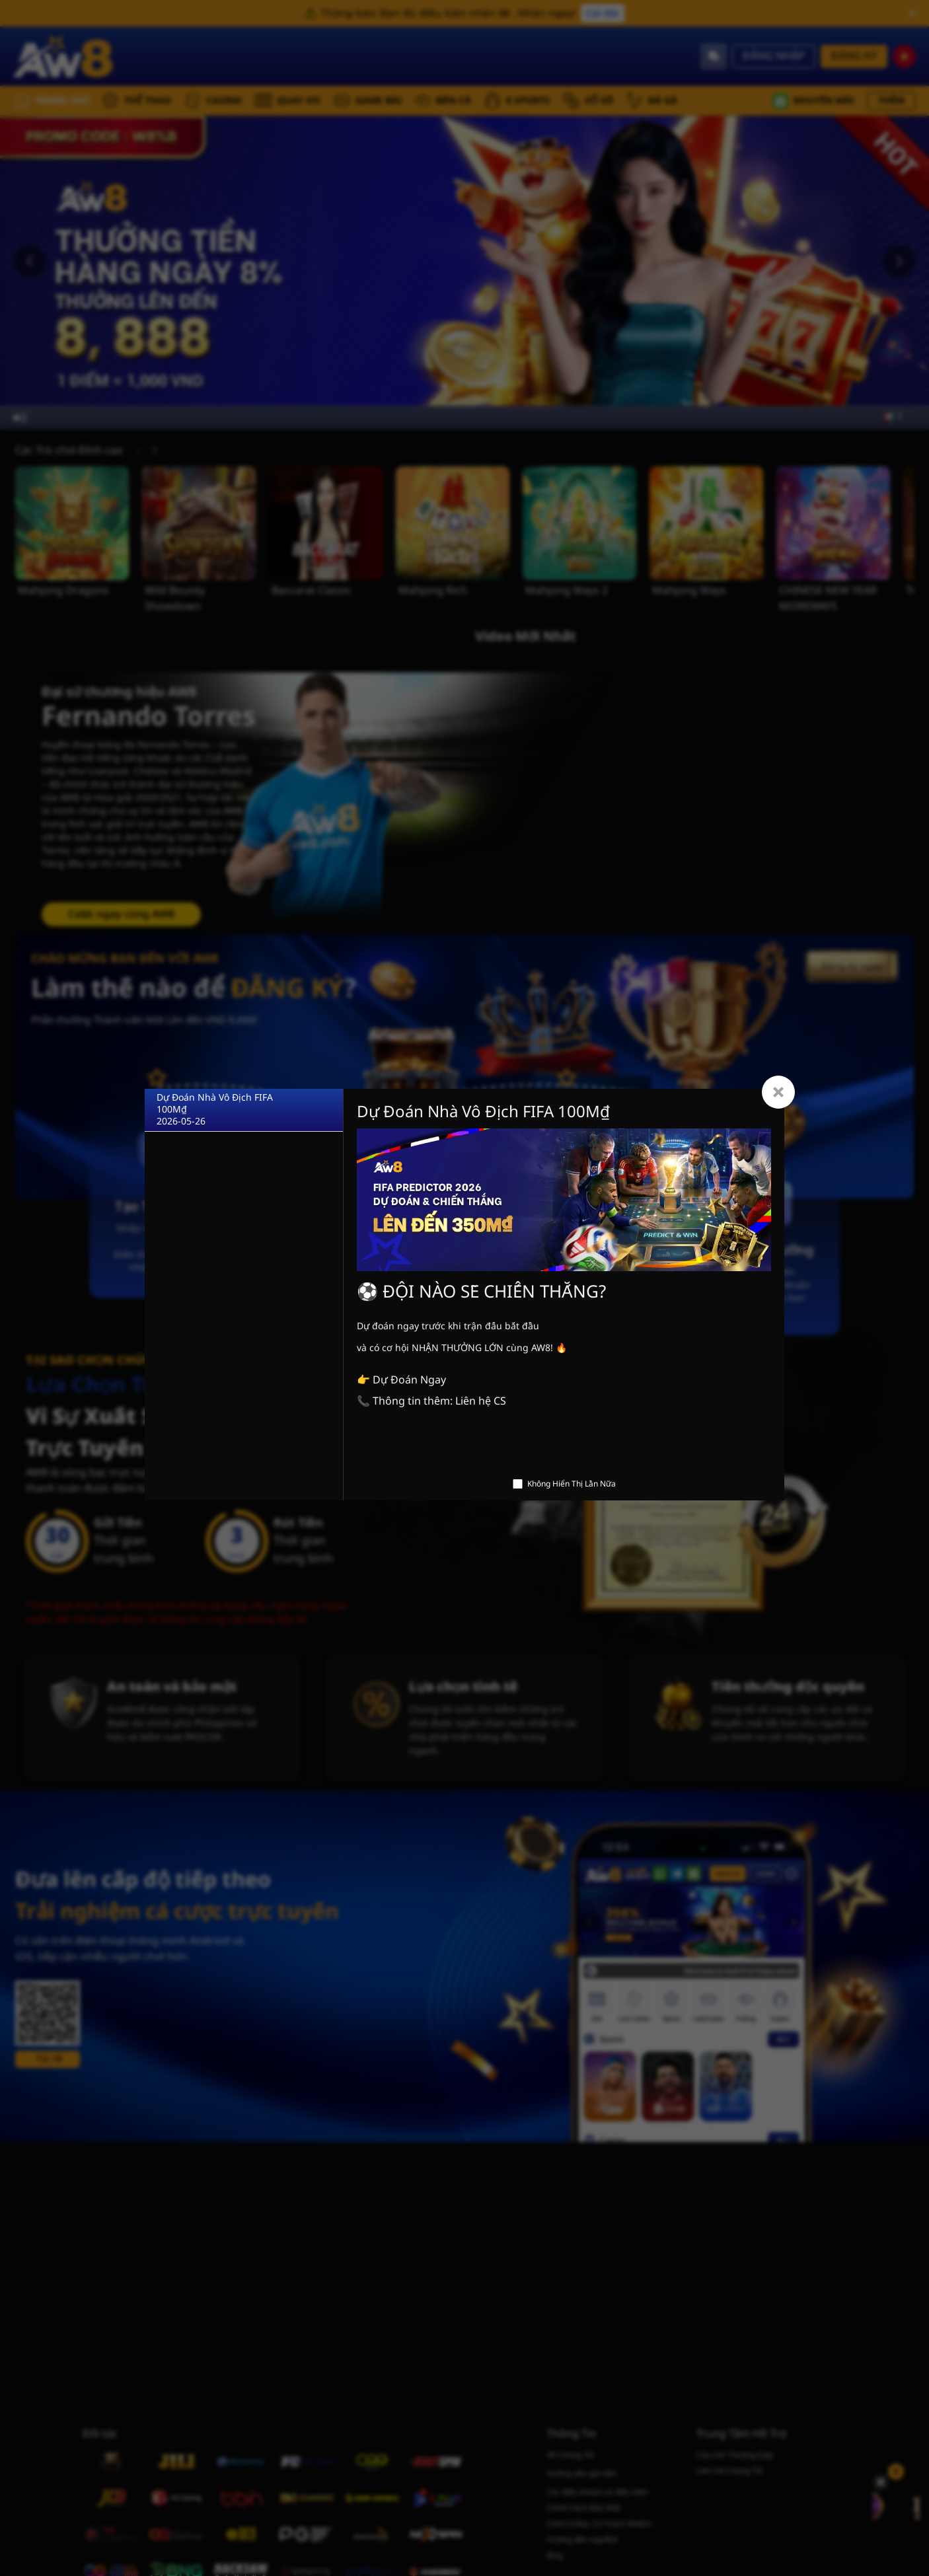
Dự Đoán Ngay (409, 1380)
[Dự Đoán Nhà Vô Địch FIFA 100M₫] (244, 1110)
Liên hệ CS (480, 1401)
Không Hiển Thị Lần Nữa (571, 1484)
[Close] (778, 1092)
